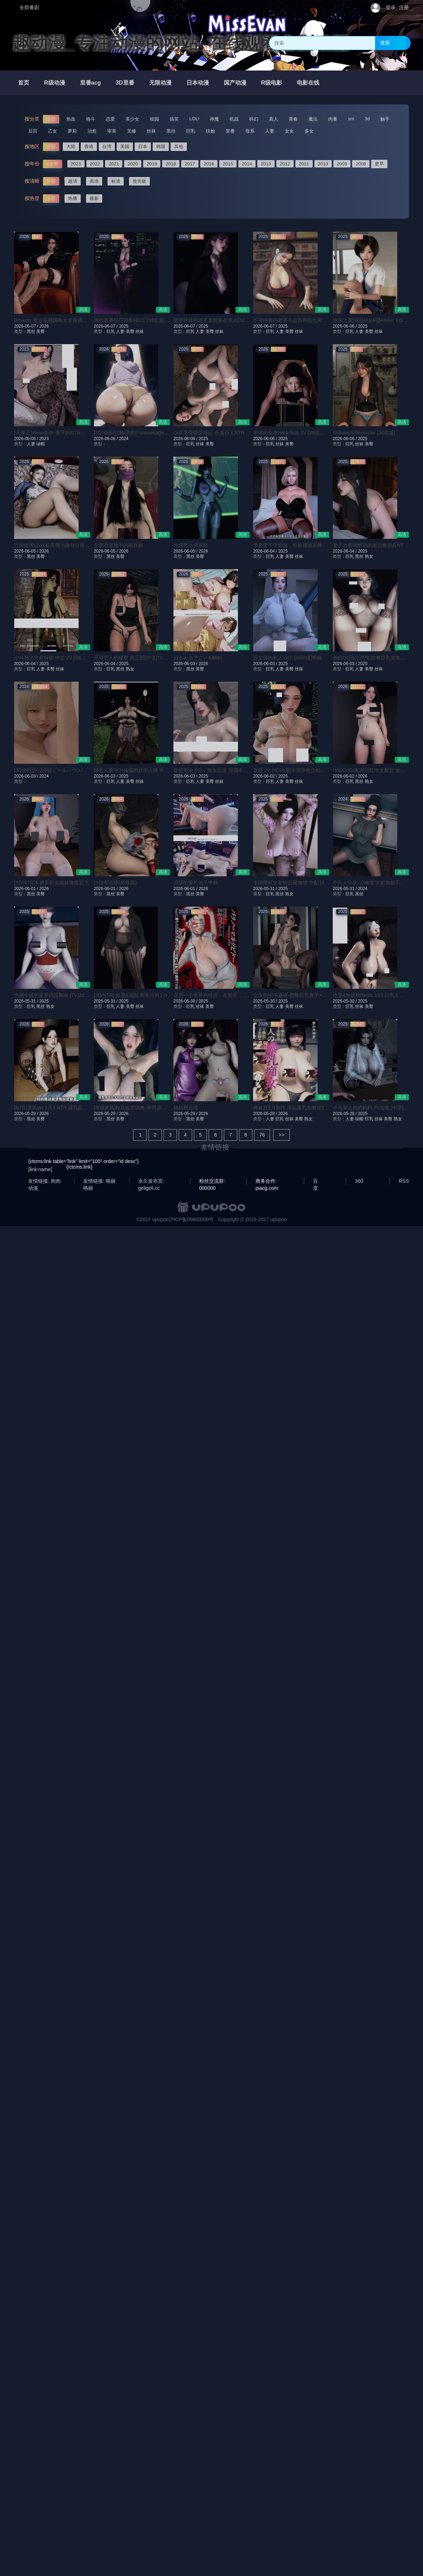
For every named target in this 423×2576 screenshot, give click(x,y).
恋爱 (110, 119)
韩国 (160, 146)
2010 (323, 163)
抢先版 (139, 181)
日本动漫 (197, 83)
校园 (154, 119)
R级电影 (271, 83)
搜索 (385, 42)
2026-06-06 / (345, 326)
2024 (123, 438)
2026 (44, 326)
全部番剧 (29, 7)
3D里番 (125, 83)
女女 (289, 131)
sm (351, 118)
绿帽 (40, 443)
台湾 (106, 146)
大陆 (70, 146)
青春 (293, 119)
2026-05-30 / (185, 1001)
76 (262, 1135)
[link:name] (40, 1169)
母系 (250, 131)
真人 (273, 119)
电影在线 (308, 83)
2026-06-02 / (265, 776)
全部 (51, 119)
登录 (391, 7)
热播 (72, 198)
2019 (152, 163)
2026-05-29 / (26, 1113)
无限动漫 (160, 83)
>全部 (53, 163)
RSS (404, 1181)
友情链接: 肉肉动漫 (44, 1181)
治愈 (92, 131)
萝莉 (72, 131)
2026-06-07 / (26, 326)
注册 (404, 7)
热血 (70, 119)
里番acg (90, 83)
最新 (94, 198)
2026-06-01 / (26, 888)
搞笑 (174, 119)
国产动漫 (235, 83)
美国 (124, 146)
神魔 (214, 119)
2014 (247, 163)
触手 (385, 119)
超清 (72, 181)
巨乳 (190, 131)
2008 (361, 163)
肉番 (332, 119)
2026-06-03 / (185, 663)
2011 (304, 163)
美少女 (132, 119)
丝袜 (151, 131)
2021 (114, 163)
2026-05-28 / (265, 1113)
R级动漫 (54, 83)
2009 (342, 163)
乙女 (52, 131)
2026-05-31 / (265, 888)
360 (359, 1181)
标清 (115, 181)
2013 (266, 163)
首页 (23, 83)
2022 (95, 163)
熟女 (369, 556)
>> (281, 1135)
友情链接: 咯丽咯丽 (99, 1181)
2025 (123, 326)
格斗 (90, 119)
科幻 (253, 119)
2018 (171, 163)
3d (367, 118)
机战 (234, 119)
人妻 (269, 131)
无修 (131, 131)
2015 (228, 163)
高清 (94, 181)
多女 (309, 131)
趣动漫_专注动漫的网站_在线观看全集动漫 (180, 43)
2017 (190, 163)
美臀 (40, 331)
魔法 (313, 119)
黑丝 (171, 131)
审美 (111, 131)
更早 (379, 163)
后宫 (32, 131)
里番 (230, 131)
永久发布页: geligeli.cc (151, 1181)
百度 (315, 1181)
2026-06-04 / (265, 551)
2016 (209, 163)
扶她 (210, 131)
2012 (285, 163)
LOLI (194, 118)
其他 (178, 146)
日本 (142, 146)
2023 (76, 163)
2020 (133, 163)
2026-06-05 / (26, 551)
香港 (88, 146)
